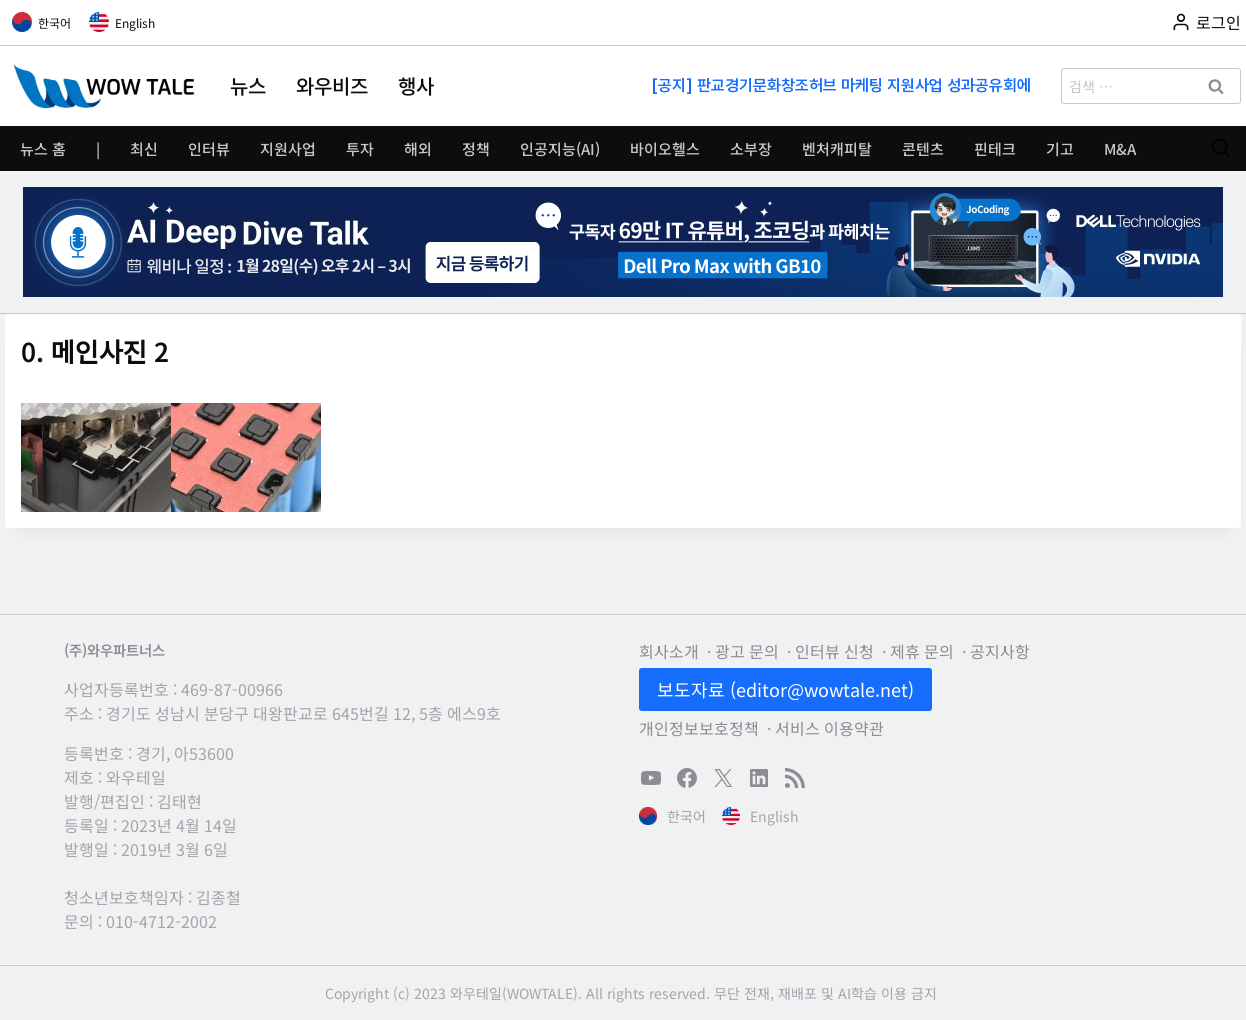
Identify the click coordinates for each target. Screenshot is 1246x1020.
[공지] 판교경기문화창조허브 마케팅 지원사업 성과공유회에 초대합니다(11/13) (843, 85)
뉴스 (248, 86)
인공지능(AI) (560, 148)
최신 (144, 148)
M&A (1120, 148)
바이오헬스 (665, 148)
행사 (416, 86)
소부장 (751, 148)
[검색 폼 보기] (1220, 148)
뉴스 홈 (43, 148)
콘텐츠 (923, 148)
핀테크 (995, 148)
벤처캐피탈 (837, 148)
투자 (360, 148)
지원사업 (288, 148)
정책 (476, 148)
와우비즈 (332, 86)
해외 (418, 148)
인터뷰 (209, 148)
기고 (1060, 148)
